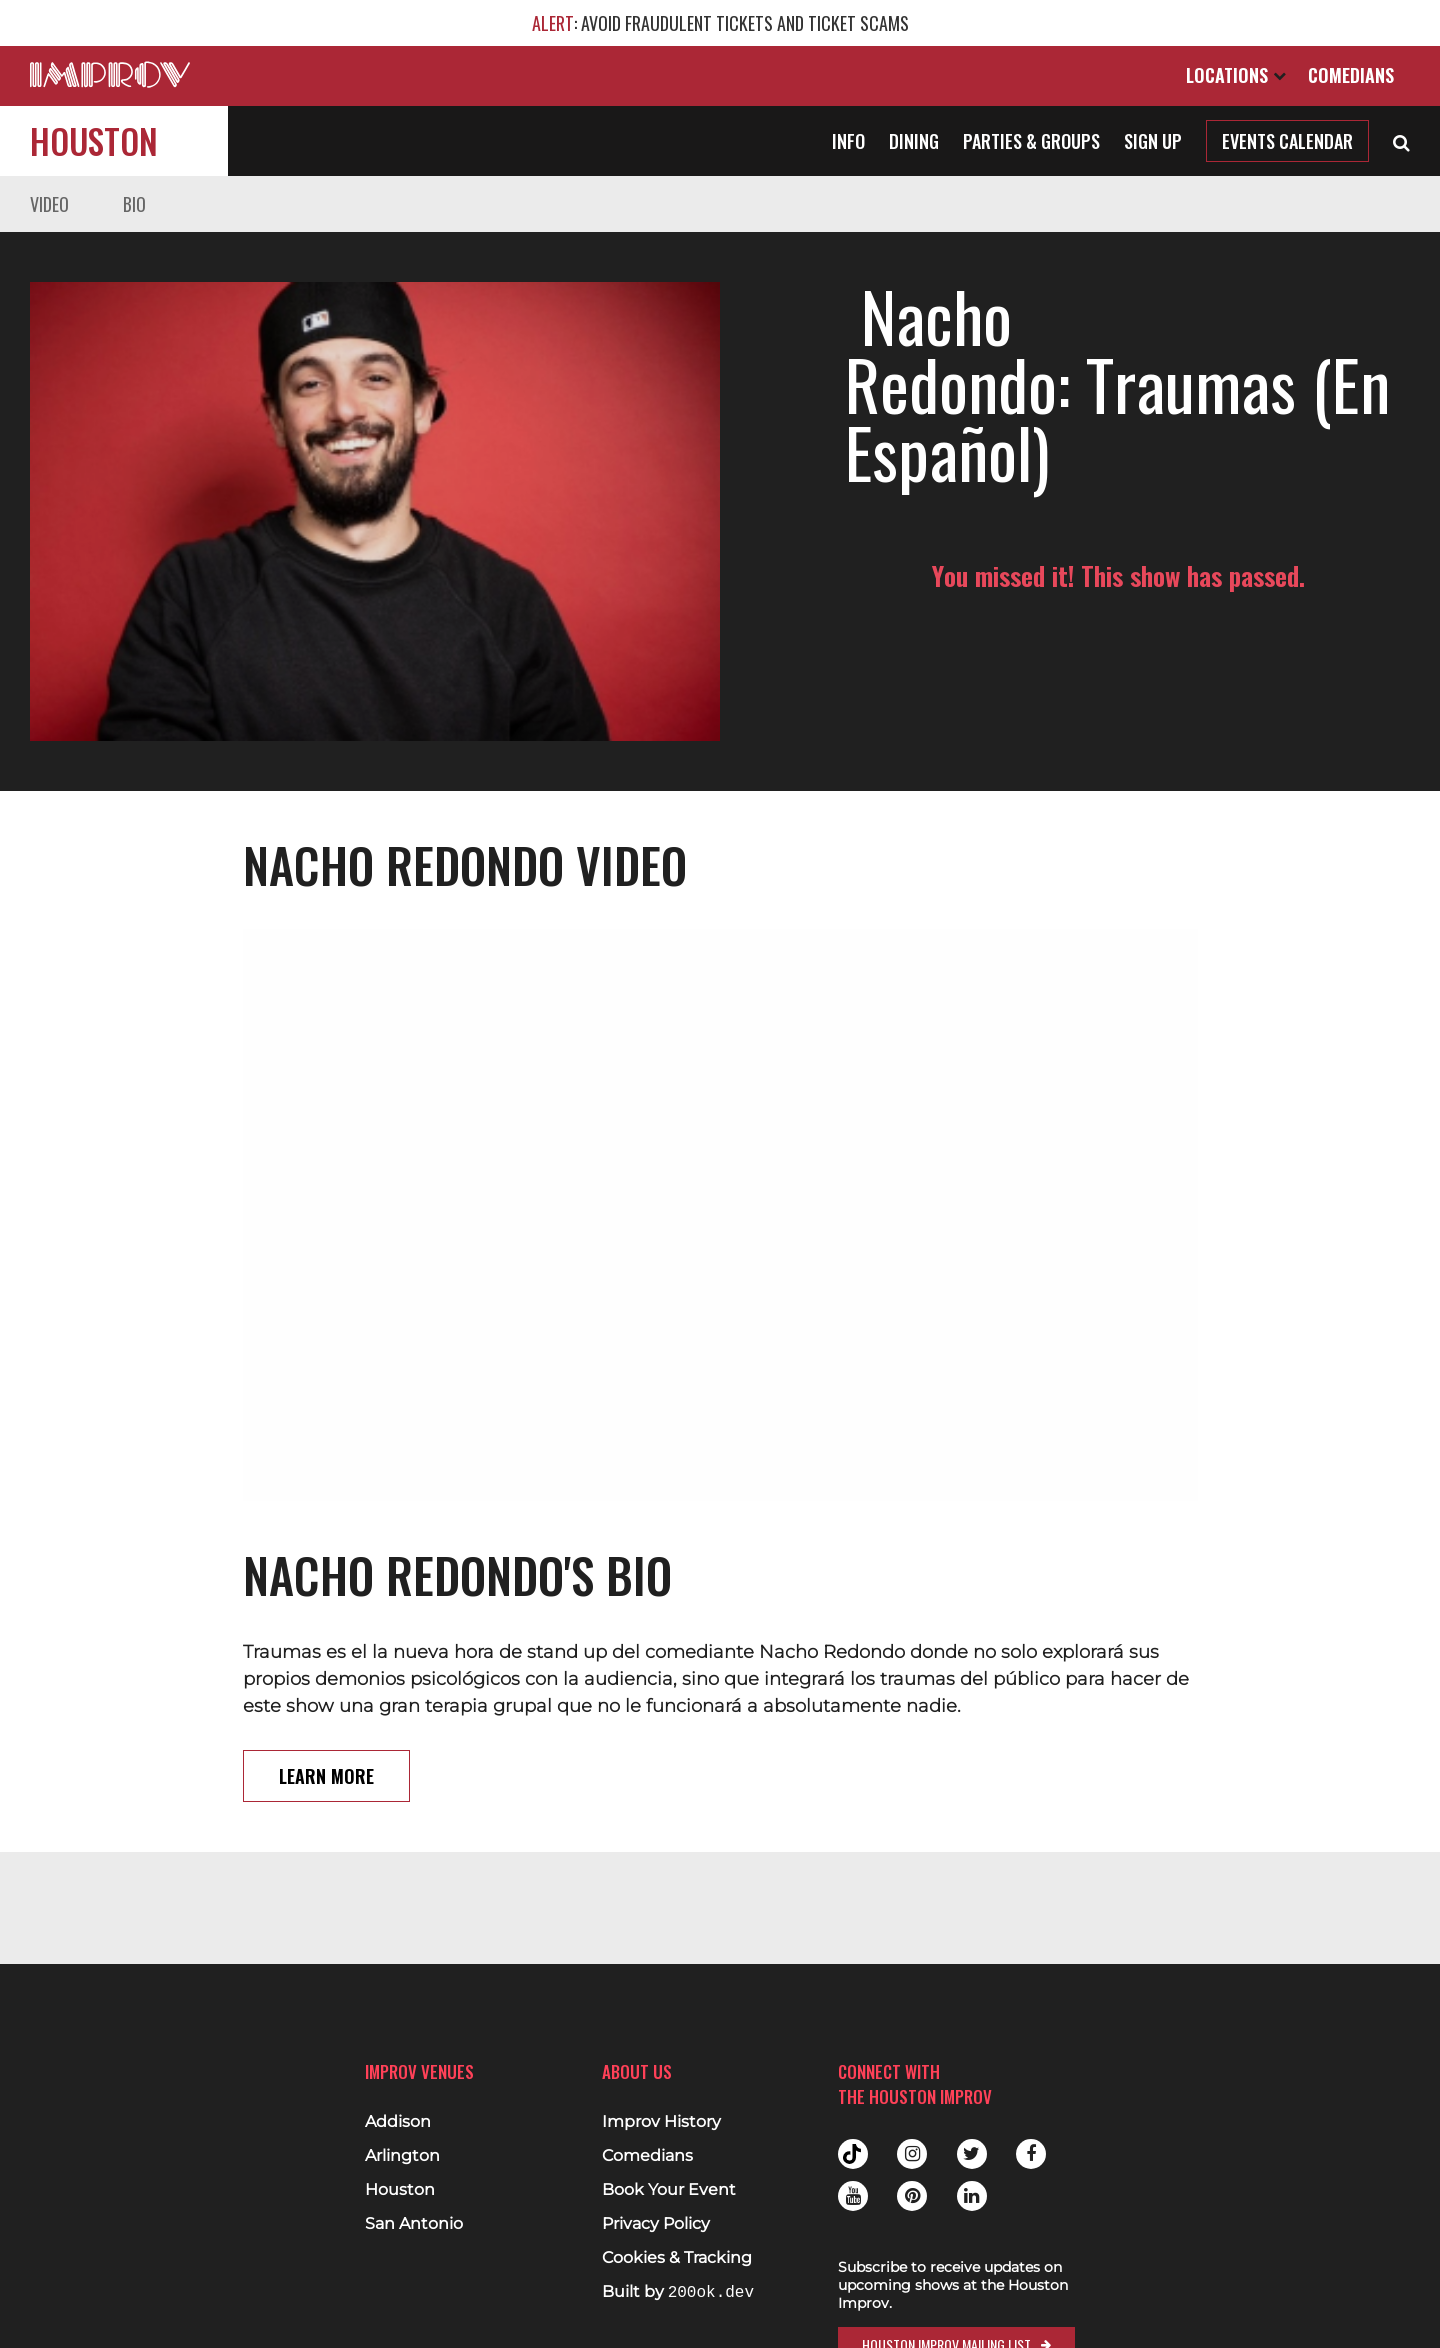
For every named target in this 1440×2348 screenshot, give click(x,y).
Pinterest (912, 2196)
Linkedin (972, 2196)
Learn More (326, 1776)
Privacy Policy (656, 2224)
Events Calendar (1287, 141)
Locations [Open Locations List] (1236, 75)
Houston (94, 140)
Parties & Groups (1031, 141)
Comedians (1351, 75)
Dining (914, 141)
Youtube (853, 2196)
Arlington (402, 2156)
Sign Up (1153, 141)
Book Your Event (669, 2190)
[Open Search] (1401, 141)
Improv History (661, 2122)
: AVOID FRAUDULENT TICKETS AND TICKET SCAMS (720, 23)
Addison (398, 2122)
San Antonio (414, 2224)
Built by (678, 2292)
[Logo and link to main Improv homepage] (110, 74)
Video (49, 204)
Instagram (912, 2154)
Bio (134, 204)
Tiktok (853, 2154)
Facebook (1031, 2154)
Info (848, 141)
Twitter (972, 2154)
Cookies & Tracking (677, 2258)
